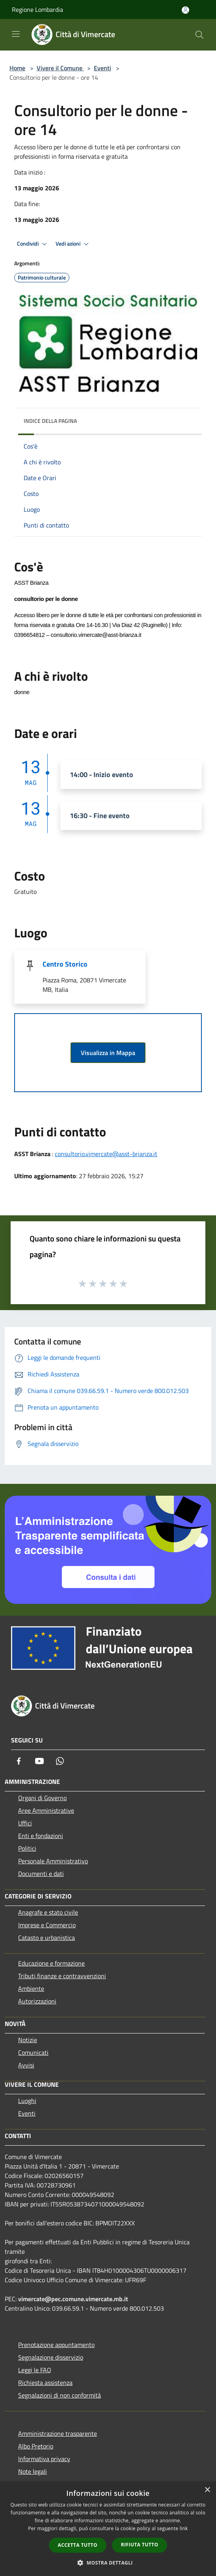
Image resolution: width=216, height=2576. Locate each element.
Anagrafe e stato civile (48, 1912)
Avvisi (26, 2065)
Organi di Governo (42, 1797)
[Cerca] (199, 34)
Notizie (27, 2040)
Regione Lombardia (37, 9)
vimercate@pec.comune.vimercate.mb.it (73, 2299)
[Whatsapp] (60, 1761)
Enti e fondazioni (40, 1835)
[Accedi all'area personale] (185, 10)
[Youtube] (39, 1761)
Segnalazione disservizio (50, 2357)
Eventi (102, 68)
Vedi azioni (73, 244)
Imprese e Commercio (47, 1925)
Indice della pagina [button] (50, 421)
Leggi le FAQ (34, 2370)
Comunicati (33, 2052)
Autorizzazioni (37, 2001)
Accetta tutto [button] (77, 2545)
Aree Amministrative (46, 1810)
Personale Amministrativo (53, 1861)
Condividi (33, 244)
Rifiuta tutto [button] (139, 2544)
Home (17, 68)
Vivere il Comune (60, 68)
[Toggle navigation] (15, 34)
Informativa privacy (44, 2458)
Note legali (32, 2471)
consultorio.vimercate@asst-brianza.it (106, 1153)
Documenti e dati (41, 1873)
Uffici (25, 1823)
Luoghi (27, 2100)
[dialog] (108, 2529)
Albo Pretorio (35, 2446)
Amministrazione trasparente (57, 2433)
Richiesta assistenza (45, 2382)
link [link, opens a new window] (184, 2528)
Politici (27, 1848)
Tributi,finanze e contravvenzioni (62, 1976)
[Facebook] (19, 1761)
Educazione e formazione (51, 1963)
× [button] (207, 2490)
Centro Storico (65, 964)
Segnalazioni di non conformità (59, 2395)
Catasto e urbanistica (46, 1937)
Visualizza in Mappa (108, 1052)
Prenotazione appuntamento (56, 2344)
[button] (108, 2563)
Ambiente (31, 1988)
